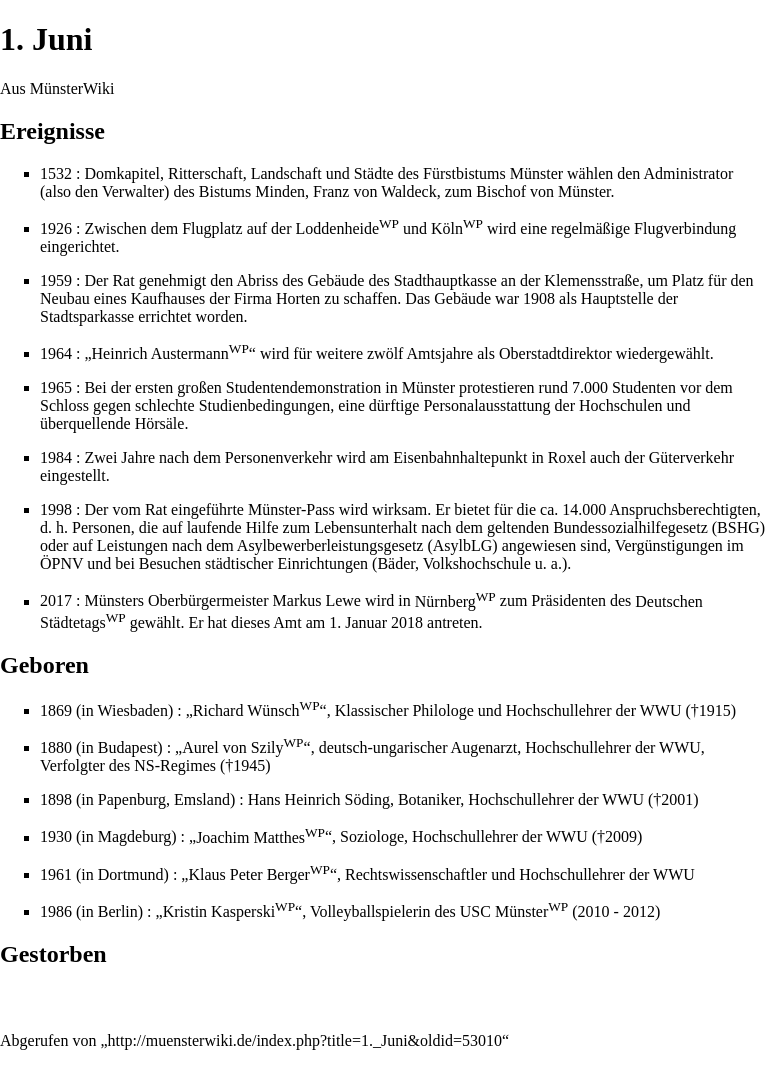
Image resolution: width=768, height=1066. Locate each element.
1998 (56, 509)
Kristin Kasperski (229, 911)
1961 (56, 874)
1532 (56, 173)
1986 (56, 911)
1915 (715, 710)
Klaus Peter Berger (258, 874)
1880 (56, 747)
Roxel (567, 457)
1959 (56, 280)
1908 (539, 298)
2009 (621, 837)
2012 (639, 911)
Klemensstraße (591, 280)
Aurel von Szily (242, 747)
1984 (56, 457)
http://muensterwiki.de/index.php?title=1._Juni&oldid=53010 (305, 1040)
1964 (56, 353)
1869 (56, 710)
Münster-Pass (291, 509)
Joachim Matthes (260, 837)
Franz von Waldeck (375, 191)
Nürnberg (455, 601)
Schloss (64, 405)
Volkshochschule (477, 563)
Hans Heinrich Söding (319, 799)
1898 (56, 799)
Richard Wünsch (256, 710)
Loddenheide (348, 228)
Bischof (501, 191)
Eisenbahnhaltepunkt (460, 457)
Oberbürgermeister (208, 601)
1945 (249, 765)
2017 (56, 601)
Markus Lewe (317, 601)
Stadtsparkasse (87, 316)
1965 (56, 387)
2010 (594, 911)
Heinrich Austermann (170, 353)
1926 (56, 228)
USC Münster (514, 911)
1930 (56, 837)
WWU (661, 710)
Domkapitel (122, 173)
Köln (457, 228)
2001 (677, 799)
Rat (123, 280)
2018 (407, 622)
